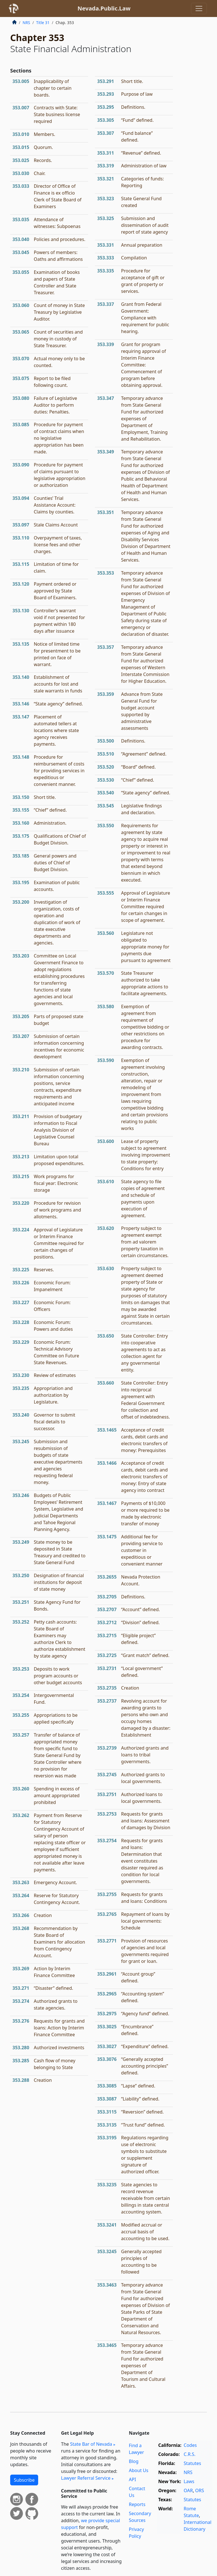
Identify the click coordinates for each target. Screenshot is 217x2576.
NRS (26, 22)
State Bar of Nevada (91, 2444)
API (132, 2479)
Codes (190, 2445)
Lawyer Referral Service (85, 2478)
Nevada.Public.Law (104, 8)
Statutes (192, 2463)
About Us (138, 2470)
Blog (133, 2461)
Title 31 (43, 22)
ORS (199, 2490)
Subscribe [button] (24, 2480)
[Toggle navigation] (199, 8)
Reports (137, 2504)
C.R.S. (190, 2454)
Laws (189, 2481)
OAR (188, 2490)
